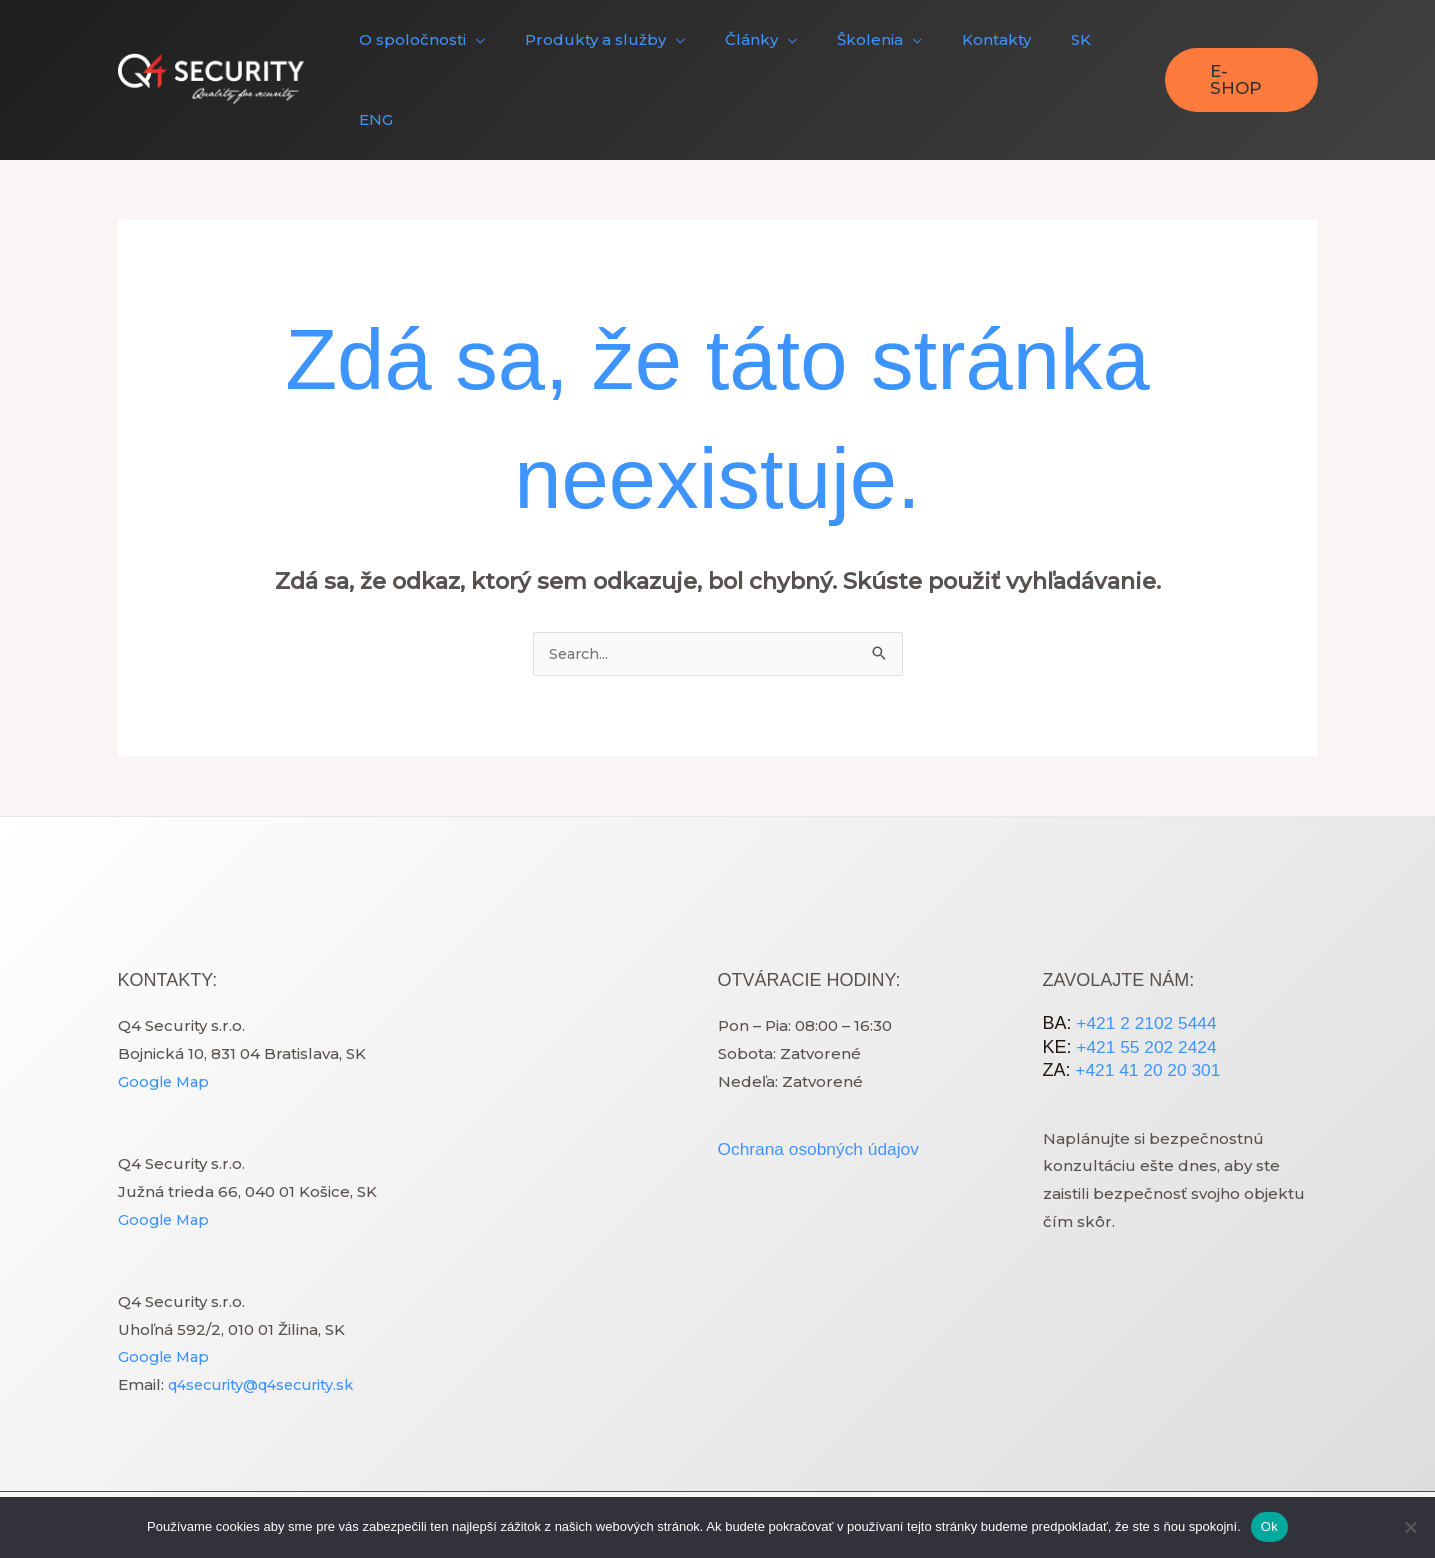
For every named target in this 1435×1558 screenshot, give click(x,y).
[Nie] (1410, 1527)
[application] (493, 43)
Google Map (166, 1007)
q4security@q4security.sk (268, 1311)
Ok (1269, 1526)
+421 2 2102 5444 (1147, 950)
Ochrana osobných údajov (822, 1075)
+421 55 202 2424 (1147, 973)
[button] (440, 43)
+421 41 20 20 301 (1149, 997)
